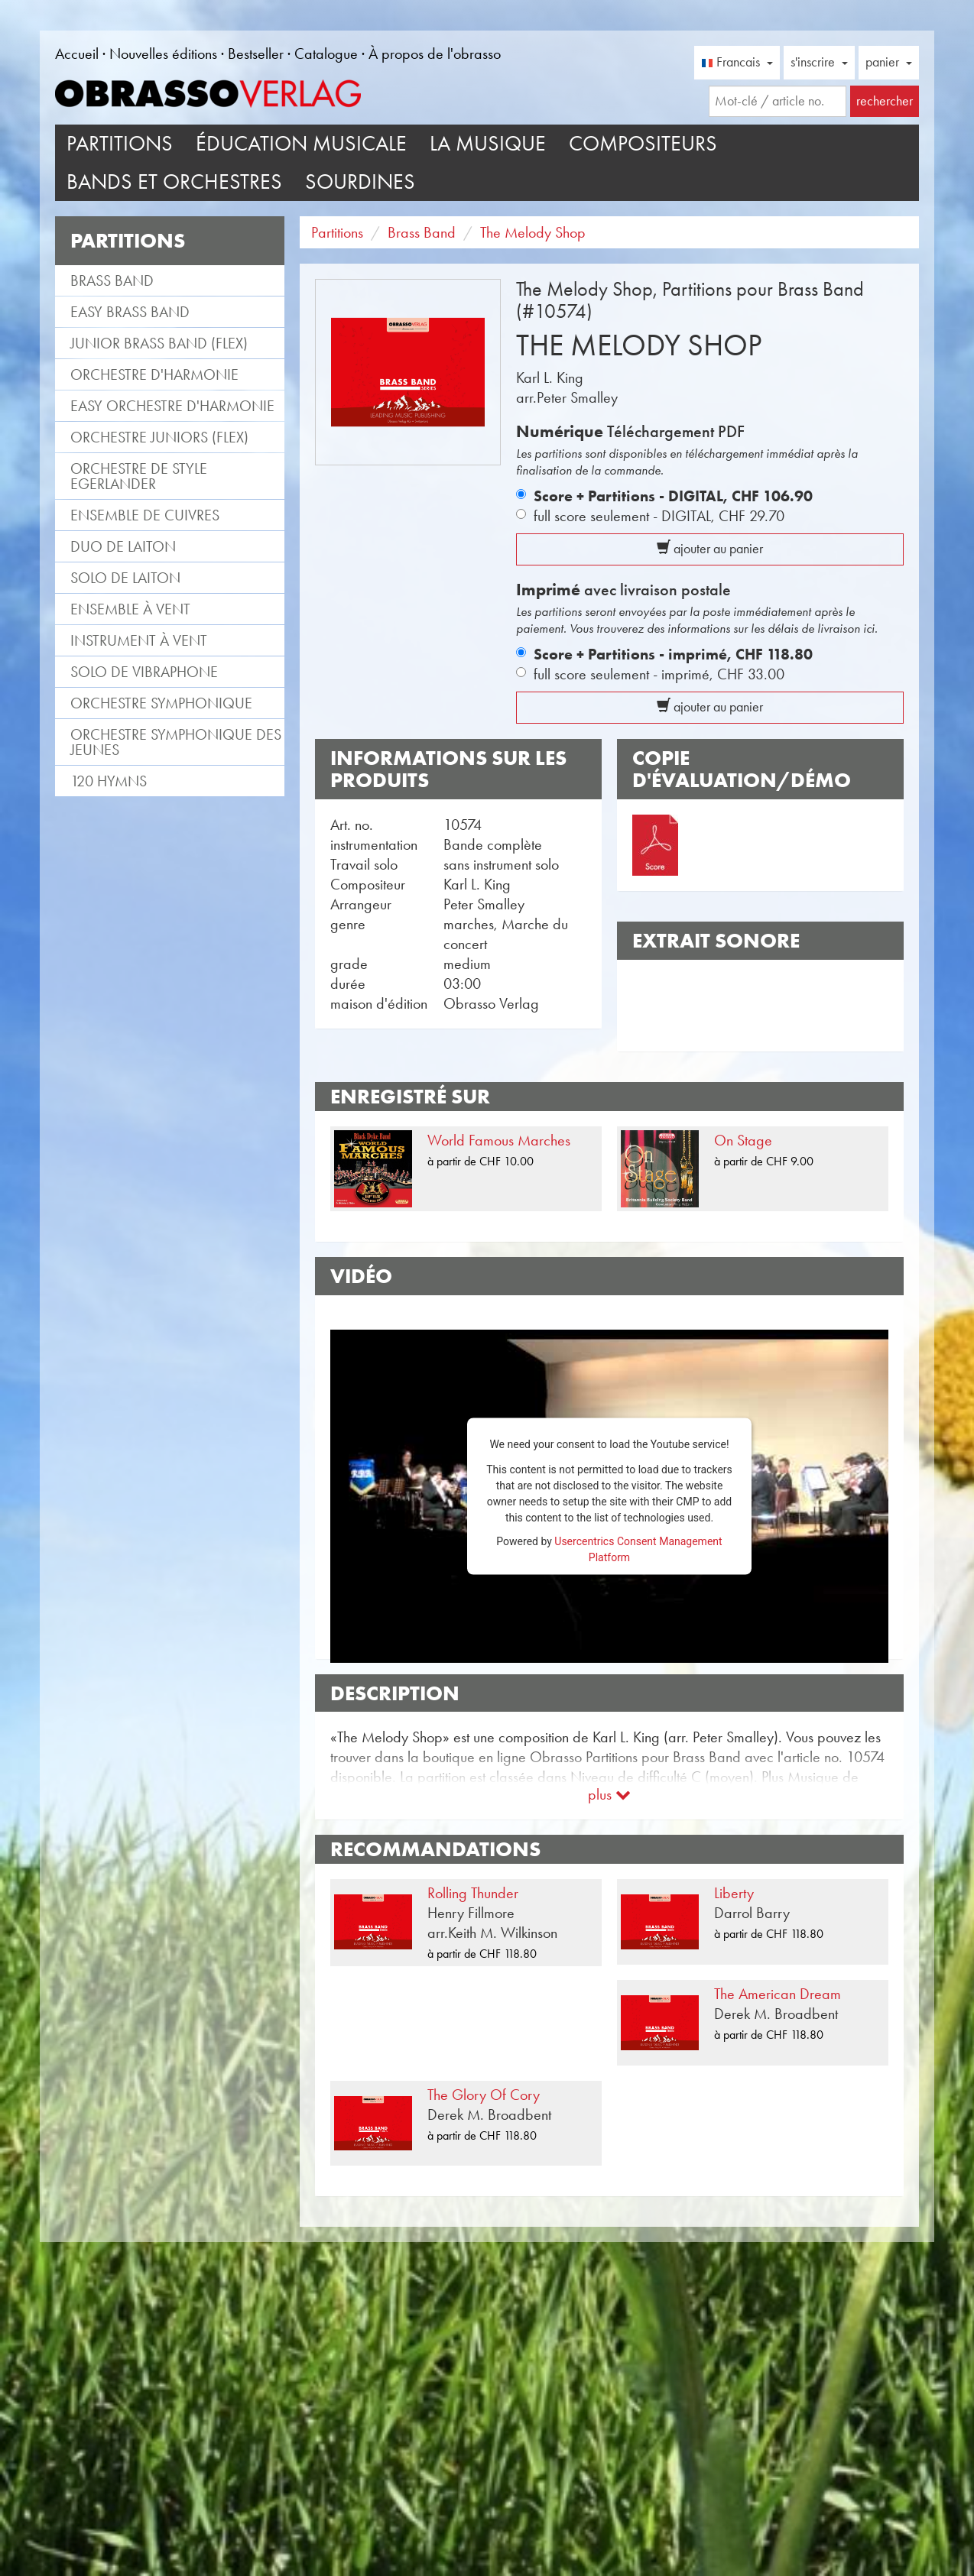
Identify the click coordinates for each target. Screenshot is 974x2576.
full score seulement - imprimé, (659, 674)
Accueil (77, 53)
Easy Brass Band (130, 312)
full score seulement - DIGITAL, (659, 516)
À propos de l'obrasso (434, 53)
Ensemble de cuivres (144, 515)
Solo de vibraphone (144, 672)
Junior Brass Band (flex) (159, 343)
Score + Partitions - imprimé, (673, 654)
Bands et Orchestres (174, 181)
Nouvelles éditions (163, 53)
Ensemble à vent (130, 609)
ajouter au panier (710, 548)
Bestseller (256, 53)
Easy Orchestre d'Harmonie (172, 406)
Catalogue (326, 53)
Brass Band (112, 280)
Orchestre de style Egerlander (138, 476)
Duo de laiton (123, 546)
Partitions (120, 143)
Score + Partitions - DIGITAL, (673, 496)
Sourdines (360, 181)
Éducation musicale (301, 143)
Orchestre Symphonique (161, 703)
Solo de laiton (125, 578)
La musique (488, 143)
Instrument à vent (138, 640)
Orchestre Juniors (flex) (159, 437)
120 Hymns (108, 781)
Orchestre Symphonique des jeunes (175, 742)
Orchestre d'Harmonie (154, 374)
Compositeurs (643, 143)
